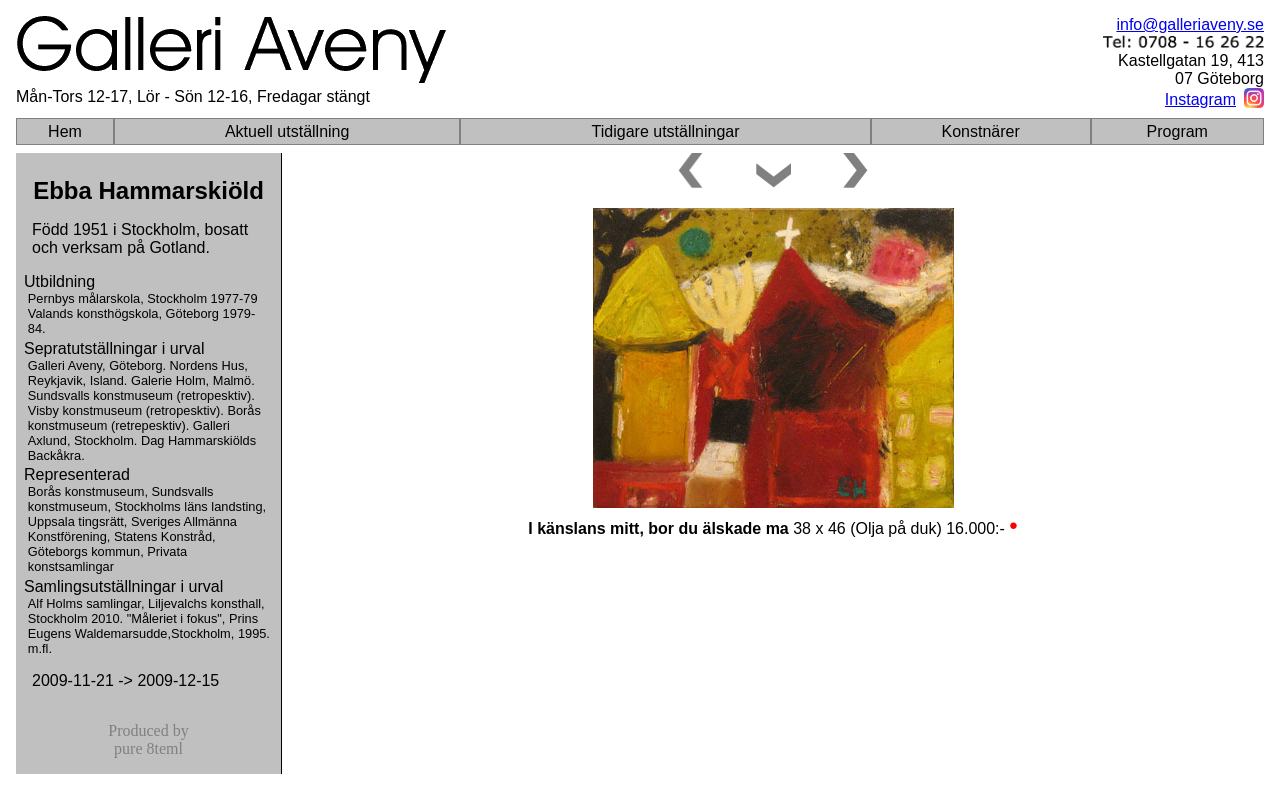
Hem (65, 131)
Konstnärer (981, 131)
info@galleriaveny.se (1190, 24)
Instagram (1200, 99)
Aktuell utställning (287, 131)
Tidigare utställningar (666, 131)
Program (1177, 131)
